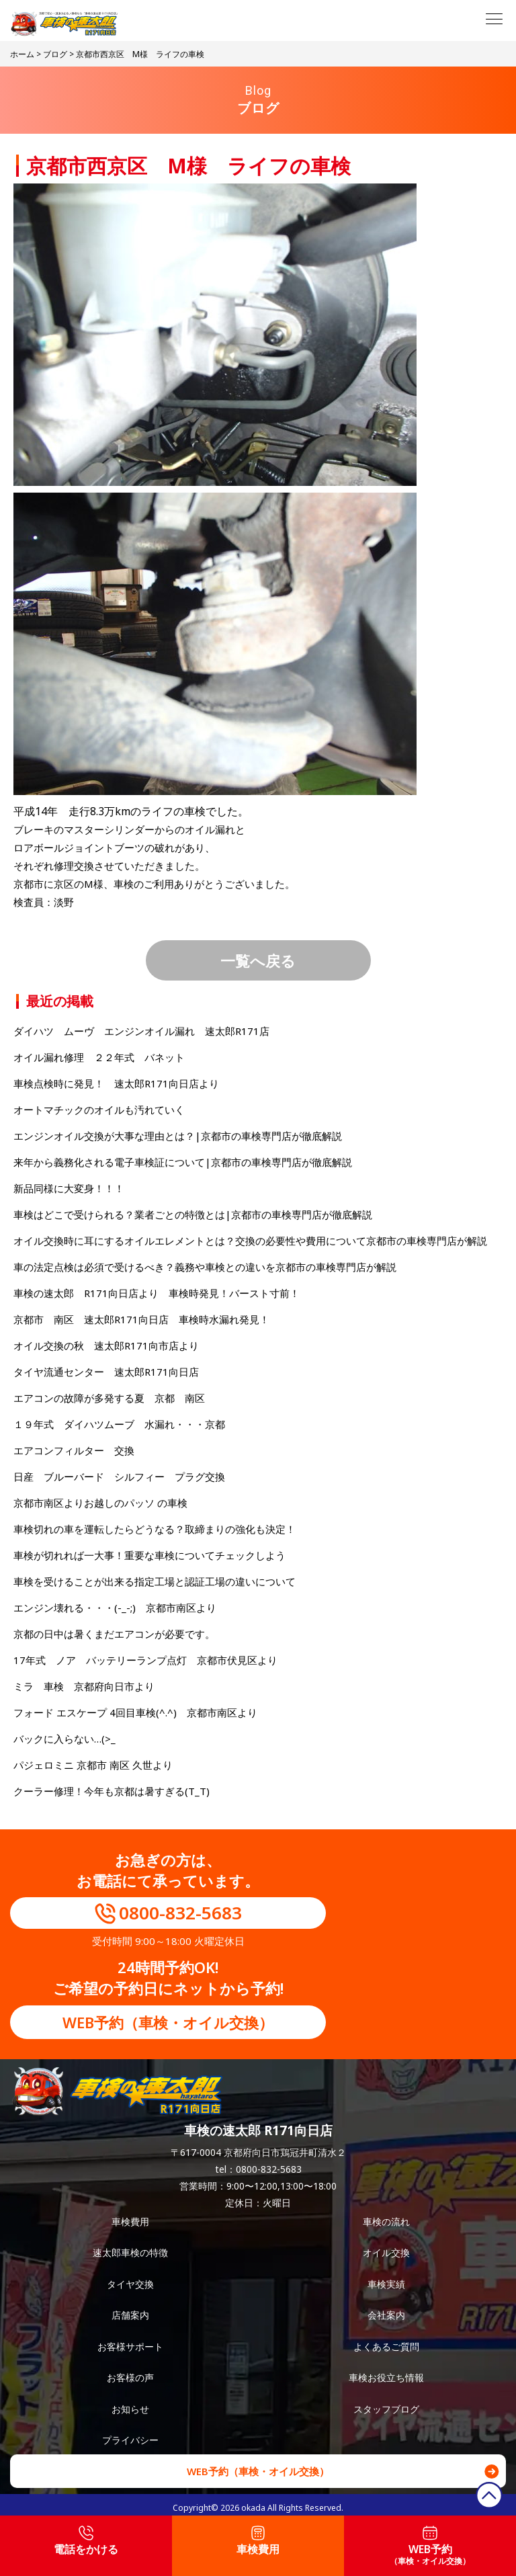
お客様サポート (130, 2346)
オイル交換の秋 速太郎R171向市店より (106, 1345)
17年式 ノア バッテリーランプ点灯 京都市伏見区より (145, 1660)
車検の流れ (386, 2221)
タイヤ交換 (130, 2284)
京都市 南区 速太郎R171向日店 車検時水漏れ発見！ (141, 1319)
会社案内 (386, 2315)
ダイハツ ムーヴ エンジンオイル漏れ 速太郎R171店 (141, 1031)
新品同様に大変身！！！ (68, 1188)
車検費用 (130, 2221)
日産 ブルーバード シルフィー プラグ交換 (119, 1476)
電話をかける (86, 2541)
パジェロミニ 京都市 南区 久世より (93, 1765)
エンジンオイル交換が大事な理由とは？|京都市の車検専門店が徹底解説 (177, 1135)
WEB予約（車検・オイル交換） (167, 2022)
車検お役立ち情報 (386, 2377)
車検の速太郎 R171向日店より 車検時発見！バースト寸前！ (156, 1293)
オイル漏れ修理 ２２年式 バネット (99, 1057)
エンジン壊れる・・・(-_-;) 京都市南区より (114, 1607)
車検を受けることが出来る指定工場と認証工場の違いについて (154, 1581)
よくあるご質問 (386, 2346)
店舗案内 (130, 2315)
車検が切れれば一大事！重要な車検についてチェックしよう (149, 1555)
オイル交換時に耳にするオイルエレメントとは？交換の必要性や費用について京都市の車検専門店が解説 (250, 1240)
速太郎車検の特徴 (130, 2252)
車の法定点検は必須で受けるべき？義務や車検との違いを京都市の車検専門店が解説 (204, 1267)
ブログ (55, 54)
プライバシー (130, 2440)
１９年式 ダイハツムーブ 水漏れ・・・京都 (119, 1424)
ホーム (22, 54)
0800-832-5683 (180, 1913)
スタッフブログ (386, 2409)
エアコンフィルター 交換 (73, 1450)
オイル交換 (386, 2252)
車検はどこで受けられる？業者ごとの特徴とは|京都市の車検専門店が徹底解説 (192, 1214)
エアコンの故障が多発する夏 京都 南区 (109, 1398)
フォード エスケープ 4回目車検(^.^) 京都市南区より (135, 1712)
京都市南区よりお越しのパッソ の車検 (105, 1502)
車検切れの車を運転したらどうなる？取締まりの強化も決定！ (154, 1529)
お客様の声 (130, 2377)
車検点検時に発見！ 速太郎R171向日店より (116, 1083)
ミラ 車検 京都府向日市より (84, 1686)
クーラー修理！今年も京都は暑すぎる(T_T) (111, 1791)
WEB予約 (430, 2546)
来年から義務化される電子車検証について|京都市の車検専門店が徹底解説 (182, 1162)
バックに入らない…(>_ (64, 1738)
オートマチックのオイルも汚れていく (99, 1109)
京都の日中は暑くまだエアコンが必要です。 (114, 1633)
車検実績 (386, 2284)
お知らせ (130, 2409)
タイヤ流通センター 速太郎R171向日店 (106, 1371)
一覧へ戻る (258, 960)
